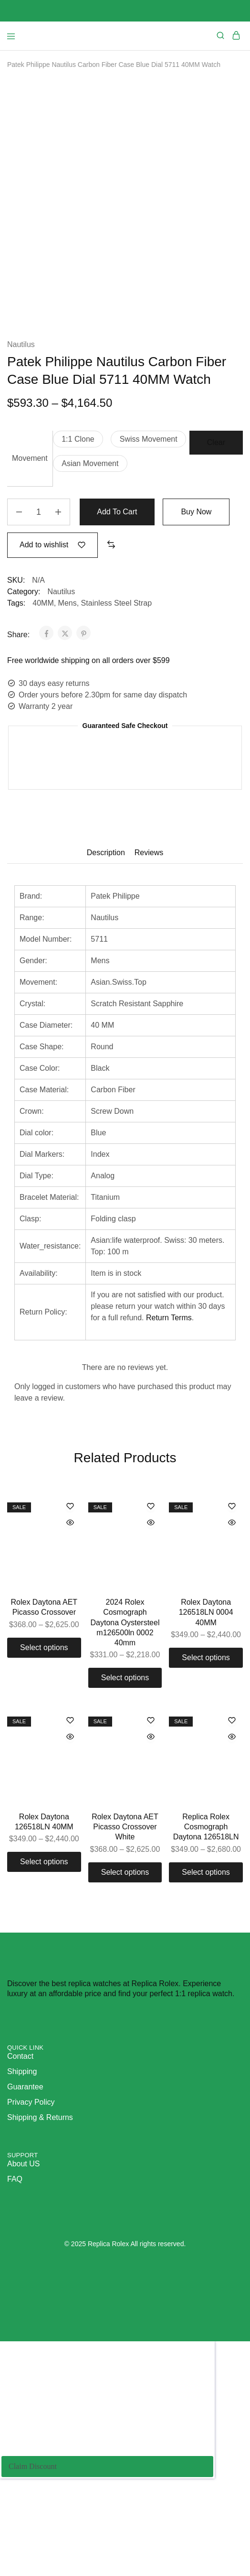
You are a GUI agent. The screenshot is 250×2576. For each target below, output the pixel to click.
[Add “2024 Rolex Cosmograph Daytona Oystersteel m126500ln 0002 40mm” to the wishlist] (151, 1585)
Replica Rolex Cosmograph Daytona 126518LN (206, 1905)
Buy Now (197, 591)
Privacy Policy (31, 2180)
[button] (78, 518)
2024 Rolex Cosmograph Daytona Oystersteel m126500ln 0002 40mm (124, 1701)
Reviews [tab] (149, 931)
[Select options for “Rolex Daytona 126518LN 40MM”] (44, 1941)
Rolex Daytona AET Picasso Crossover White (125, 1905)
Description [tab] (106, 931)
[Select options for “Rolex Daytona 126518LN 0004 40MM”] (206, 1737)
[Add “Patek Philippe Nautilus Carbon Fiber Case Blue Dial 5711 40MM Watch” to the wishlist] (52, 624)
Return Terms (169, 1396)
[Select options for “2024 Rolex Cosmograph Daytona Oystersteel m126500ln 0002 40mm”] (125, 1757)
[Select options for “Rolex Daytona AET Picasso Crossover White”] (125, 1951)
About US (23, 2242)
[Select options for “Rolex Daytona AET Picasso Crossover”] (44, 1726)
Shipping (22, 2150)
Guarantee (25, 2165)
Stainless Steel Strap (116, 681)
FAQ (14, 2257)
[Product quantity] (39, 591)
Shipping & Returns (40, 2196)
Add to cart (117, 591)
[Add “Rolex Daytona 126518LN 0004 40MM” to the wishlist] (232, 1585)
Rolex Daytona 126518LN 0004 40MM (206, 1691)
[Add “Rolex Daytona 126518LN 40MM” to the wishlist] (70, 1799)
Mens (67, 681)
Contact (20, 2134)
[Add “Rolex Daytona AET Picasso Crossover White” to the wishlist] (151, 1799)
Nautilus (21, 423)
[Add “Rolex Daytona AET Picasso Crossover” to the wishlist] (70, 1585)
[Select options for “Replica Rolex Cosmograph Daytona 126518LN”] (206, 1951)
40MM (42, 681)
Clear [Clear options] (216, 521)
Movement (30, 537)
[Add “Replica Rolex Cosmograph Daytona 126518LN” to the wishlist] (232, 1799)
